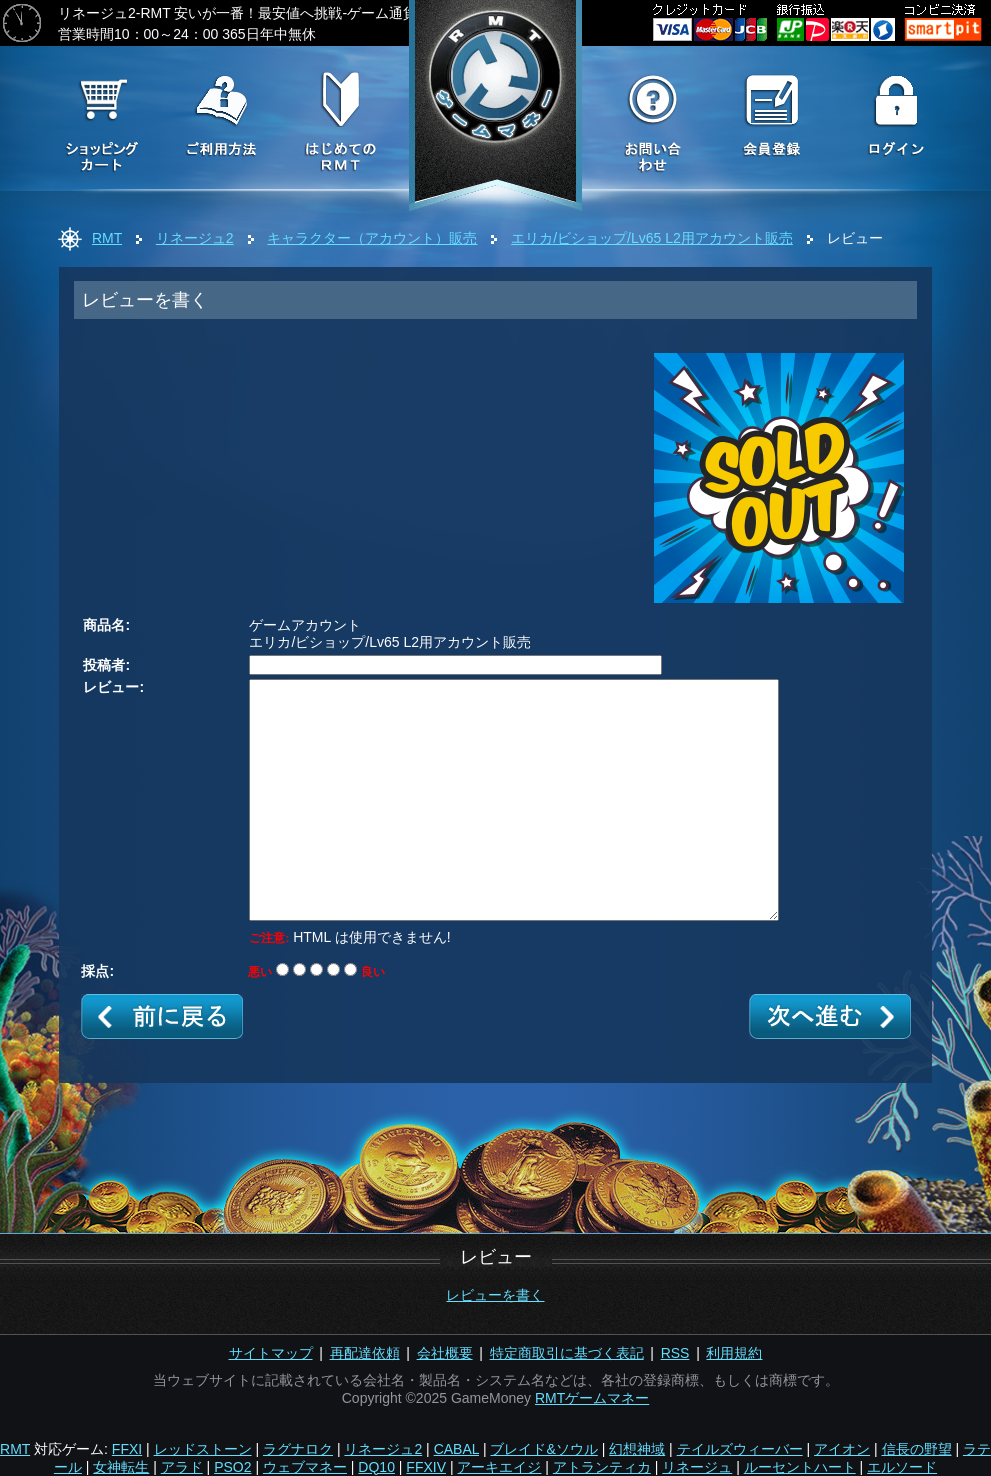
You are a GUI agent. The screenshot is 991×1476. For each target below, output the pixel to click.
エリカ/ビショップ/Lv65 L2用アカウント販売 (652, 238)
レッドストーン (203, 1449)
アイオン (842, 1449)
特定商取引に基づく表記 (567, 1353)
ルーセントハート (800, 1467)
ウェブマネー (305, 1467)
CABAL (456, 1449)
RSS (675, 1353)
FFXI (127, 1449)
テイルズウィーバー (740, 1449)
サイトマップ (271, 1353)
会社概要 (445, 1353)
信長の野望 (917, 1449)
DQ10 (376, 1467)
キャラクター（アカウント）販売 (372, 238)
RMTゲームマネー (592, 1398)
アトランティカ (602, 1467)
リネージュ (697, 1467)
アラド (182, 1467)
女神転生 (121, 1467)
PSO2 (232, 1467)
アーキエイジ (499, 1467)
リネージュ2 (195, 238)
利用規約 (734, 1353)
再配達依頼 (365, 1353)
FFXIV (426, 1467)
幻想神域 (637, 1449)
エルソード (902, 1467)
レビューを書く (495, 1295)
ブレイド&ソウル (543, 1449)
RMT (107, 238)
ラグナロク (298, 1449)
